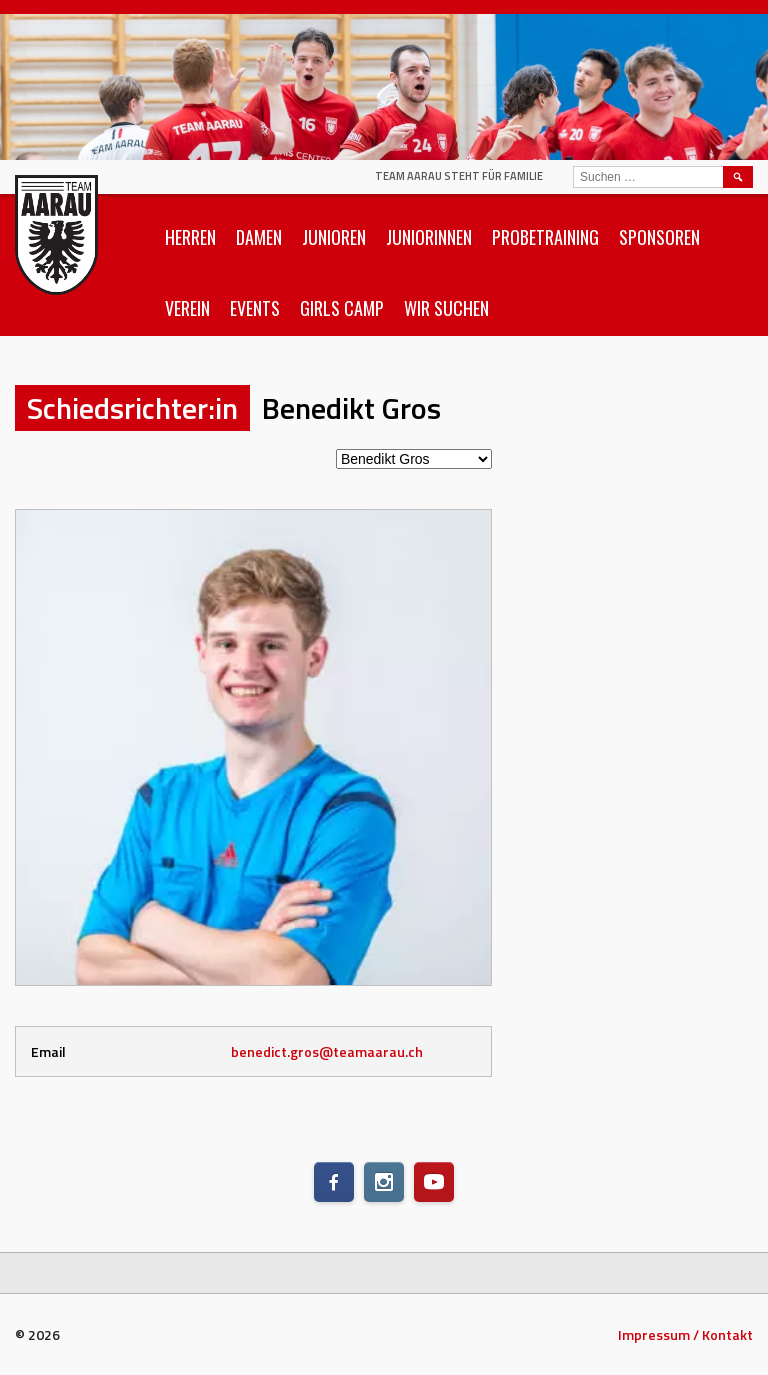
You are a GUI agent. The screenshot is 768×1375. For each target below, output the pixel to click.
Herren (190, 237)
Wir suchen (446, 308)
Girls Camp (342, 308)
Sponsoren (659, 237)
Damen (259, 237)
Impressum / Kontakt (685, 1334)
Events (255, 308)
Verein (187, 308)
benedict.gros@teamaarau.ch (327, 1051)
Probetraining (545, 237)
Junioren (334, 237)
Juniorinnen (429, 237)
